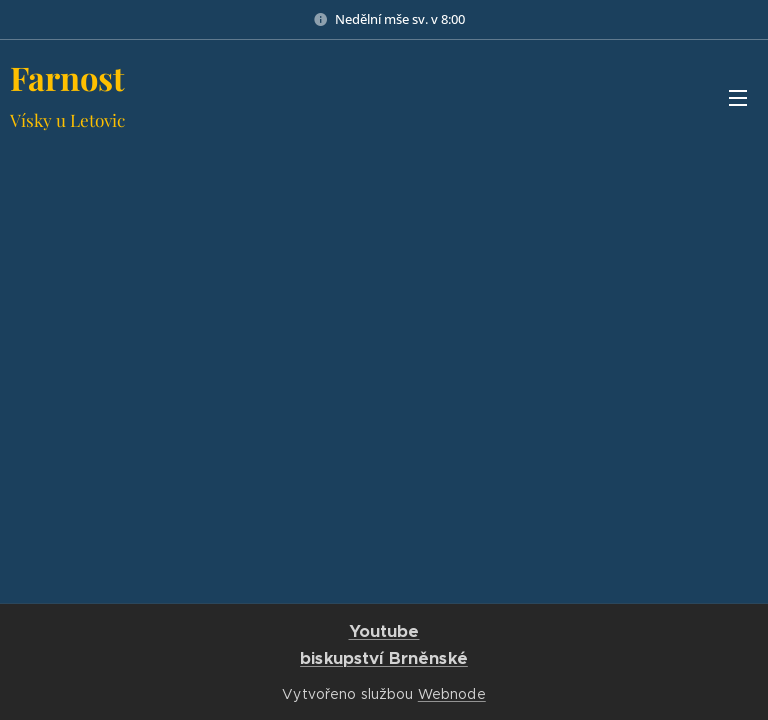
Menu (738, 98)
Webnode (452, 694)
